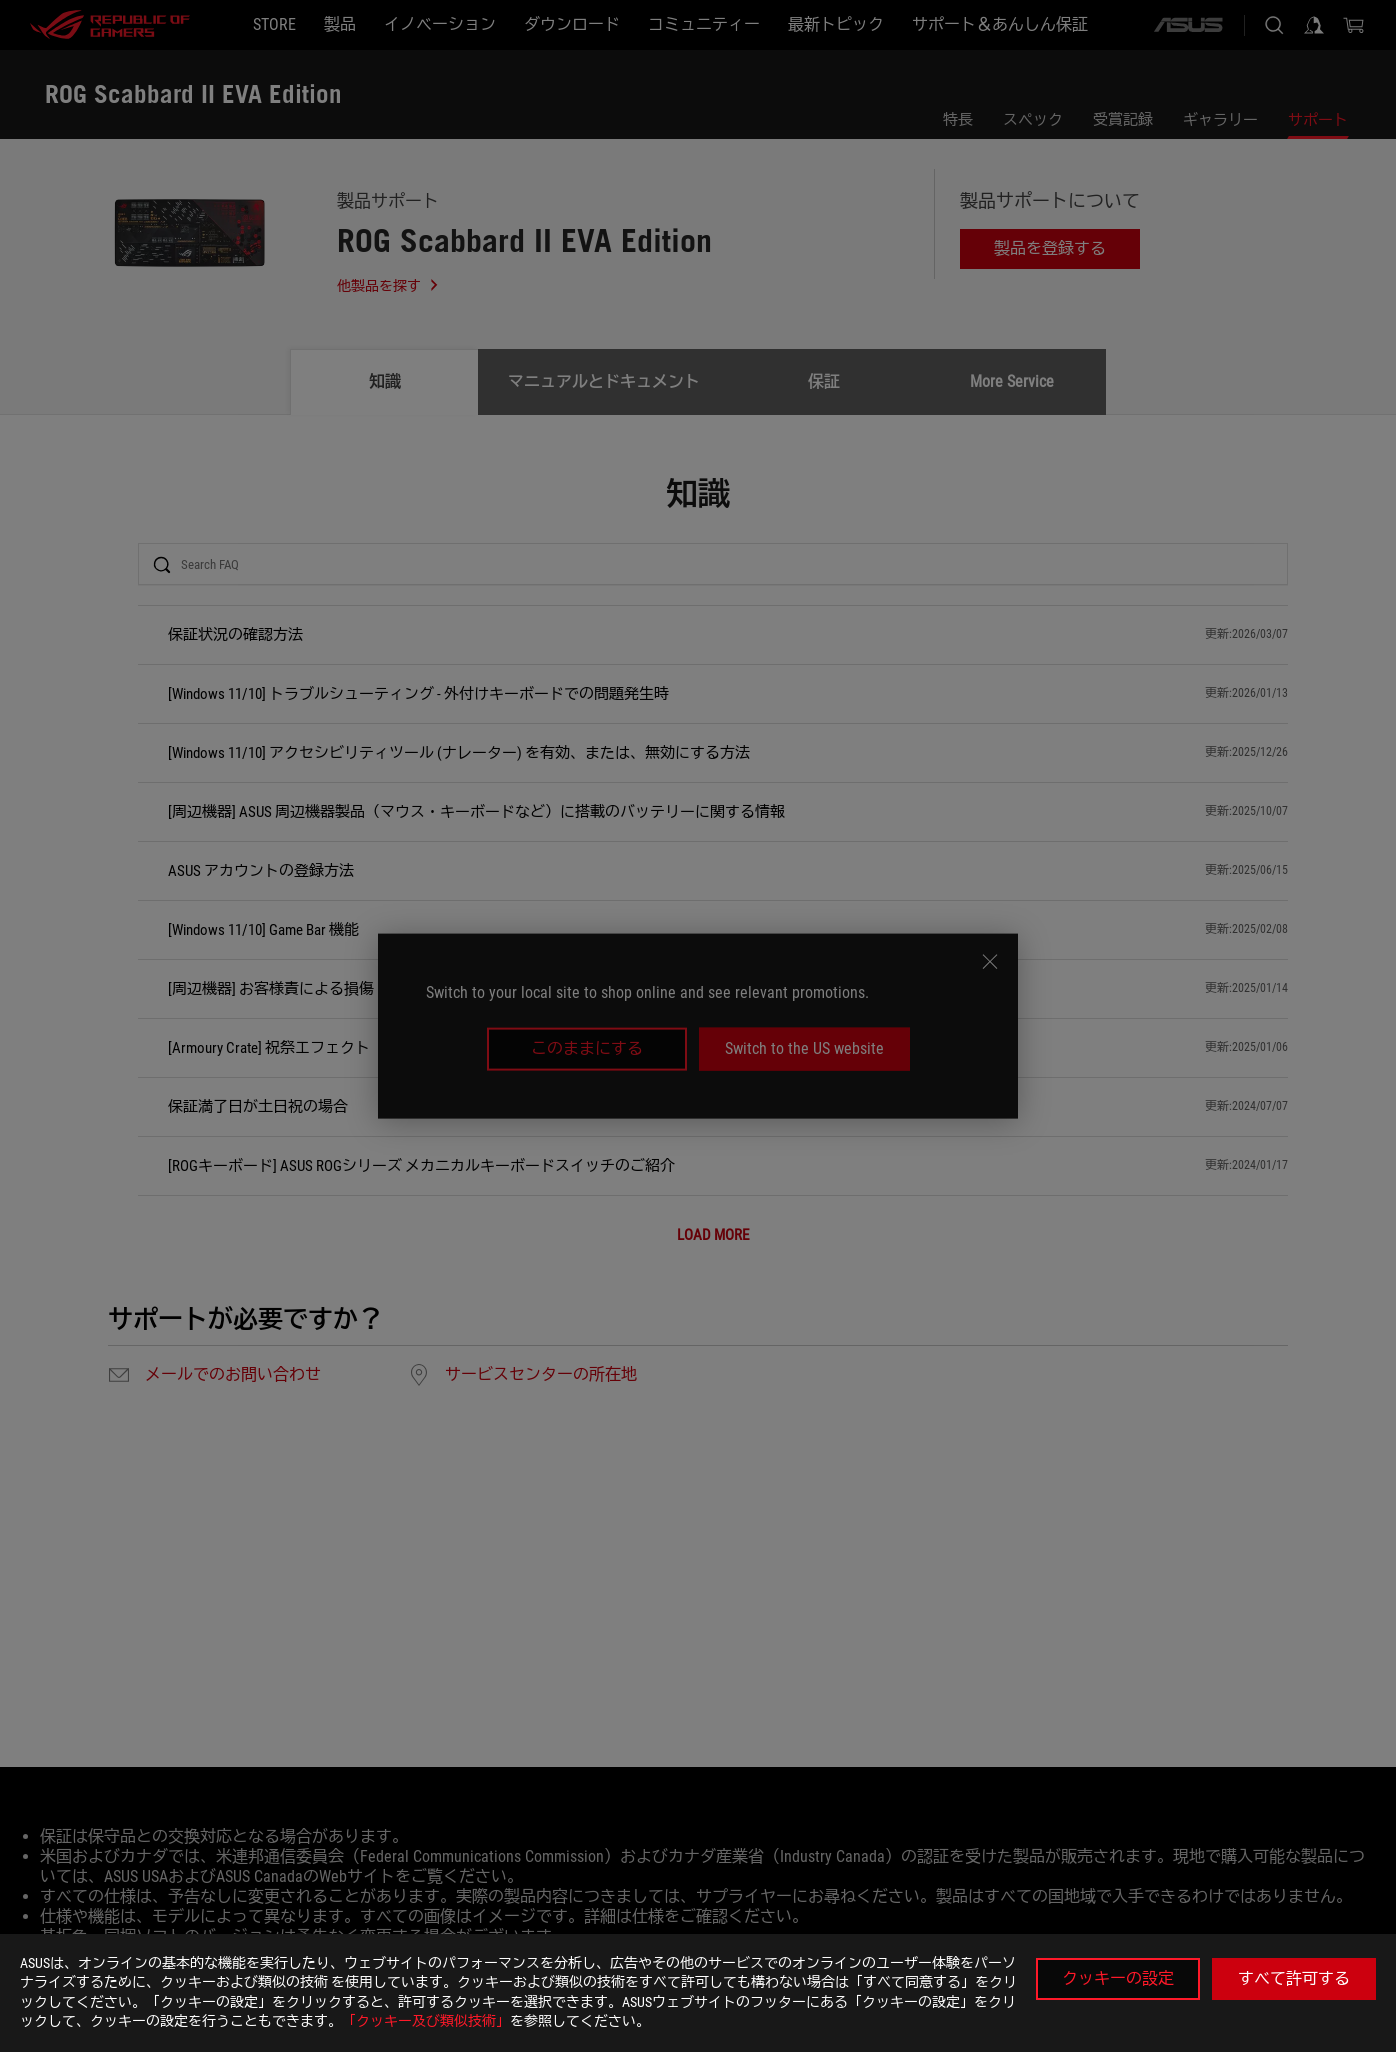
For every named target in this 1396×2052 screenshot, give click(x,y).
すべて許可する (1294, 1978)
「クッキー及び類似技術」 (426, 2021)
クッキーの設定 (1118, 1978)
